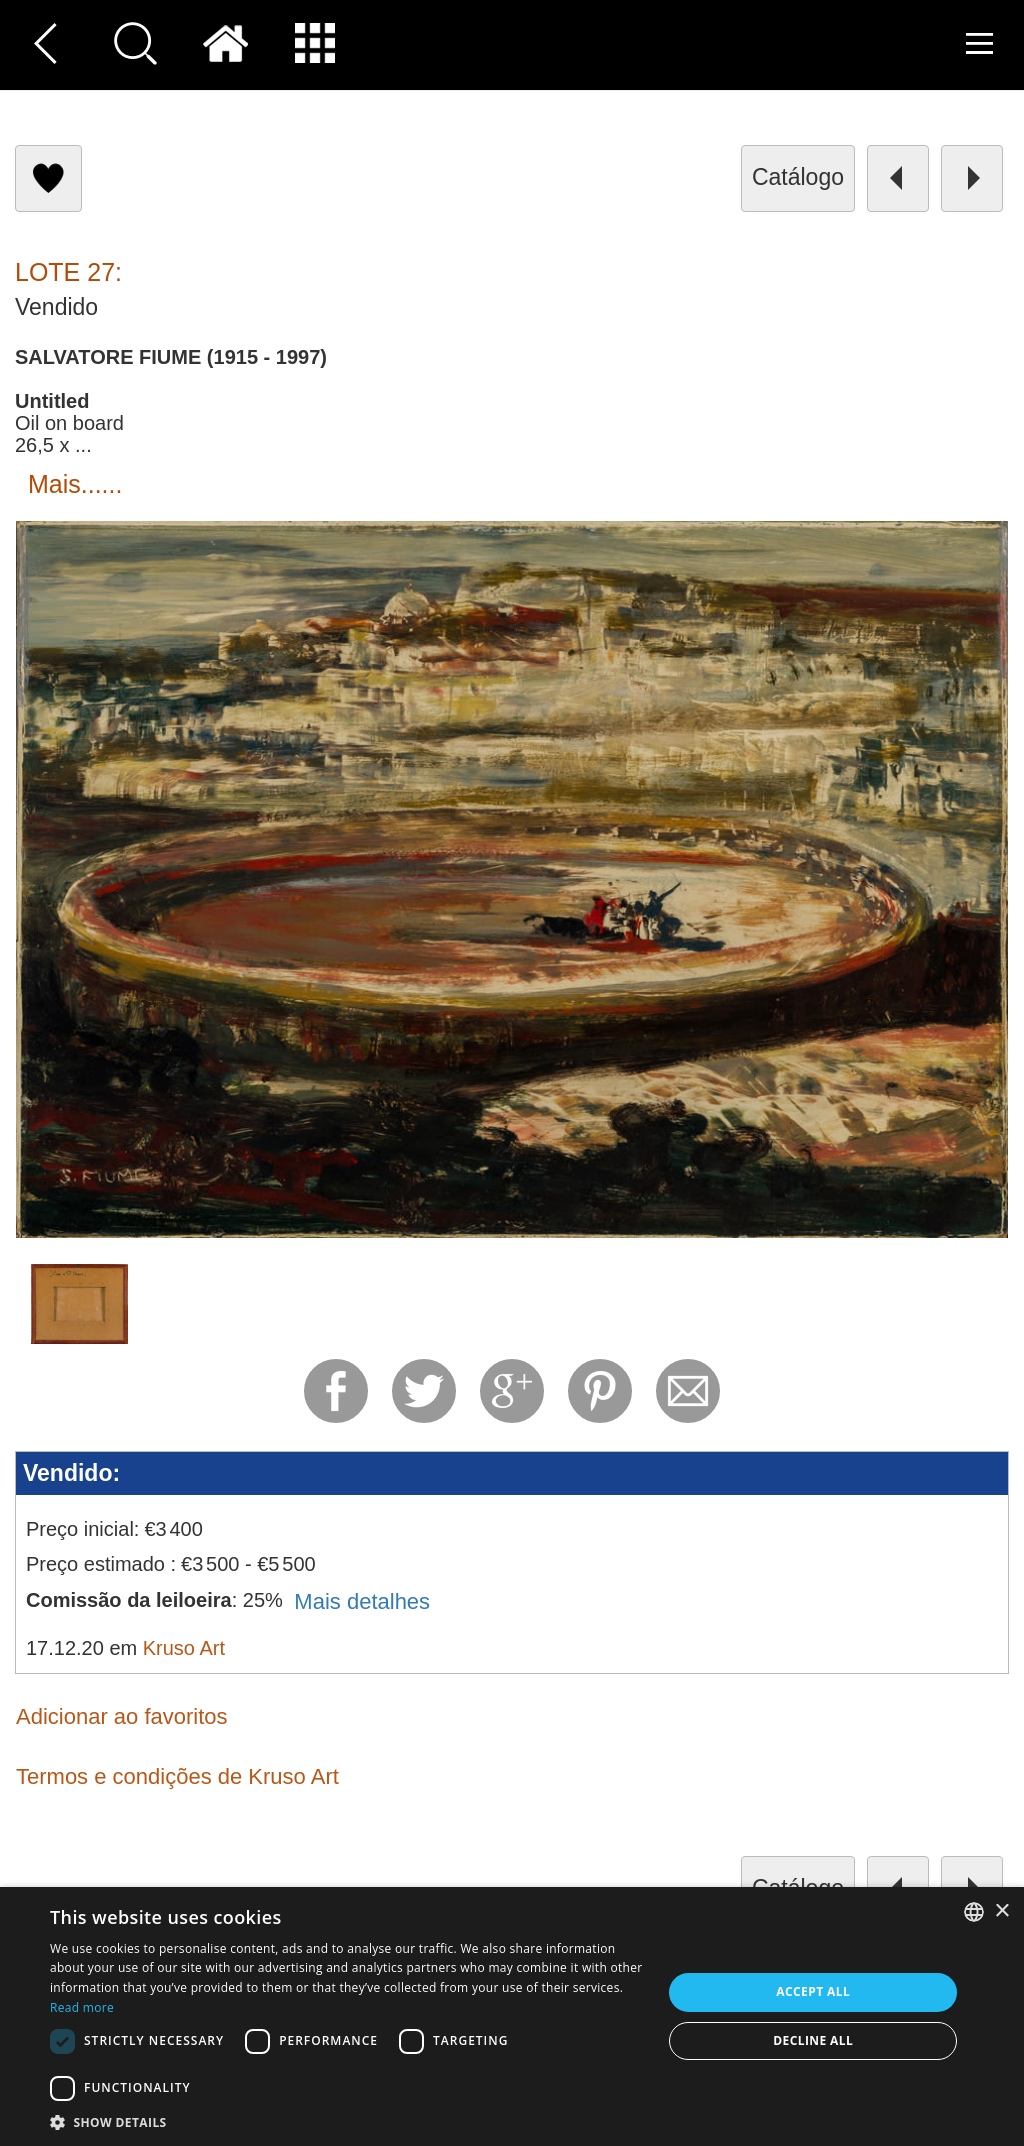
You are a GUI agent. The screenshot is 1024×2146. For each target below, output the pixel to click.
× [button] (1001, 1911)
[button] (347, 2121)
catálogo (798, 177)
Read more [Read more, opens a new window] (82, 2007)
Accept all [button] (813, 1991)
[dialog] (512, 2016)
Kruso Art (184, 1648)
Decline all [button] (813, 2040)
